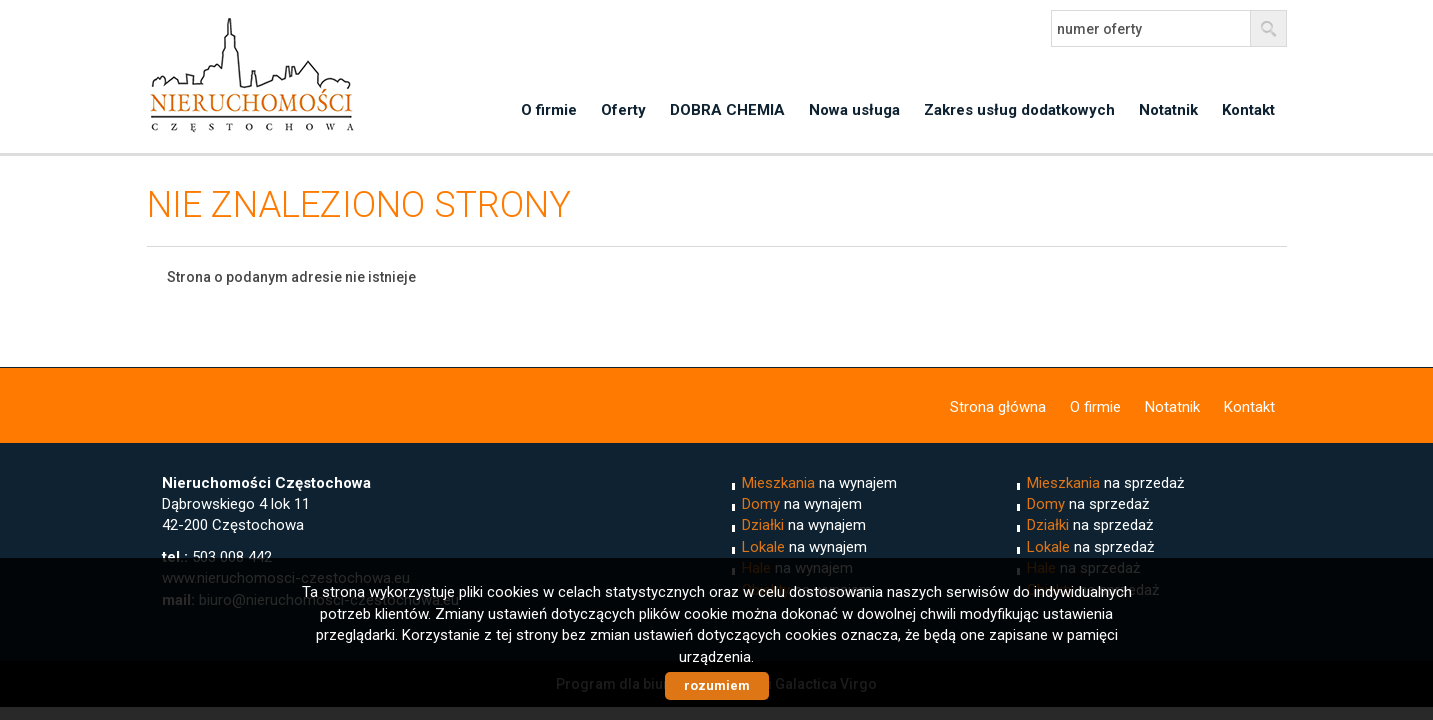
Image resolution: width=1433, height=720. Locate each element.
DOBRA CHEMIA (727, 110)
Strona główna (998, 407)
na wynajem (819, 483)
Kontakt (1248, 110)
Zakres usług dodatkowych (1019, 110)
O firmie (549, 110)
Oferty (623, 110)
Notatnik (1168, 110)
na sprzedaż (1105, 483)
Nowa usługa (854, 110)
